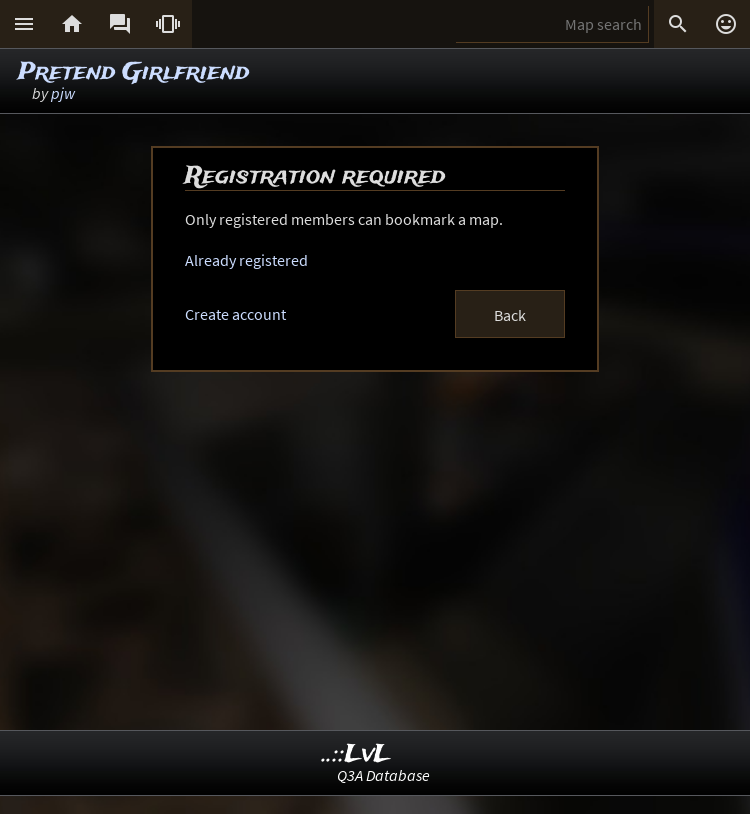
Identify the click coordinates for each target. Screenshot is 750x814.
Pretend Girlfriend (133, 72)
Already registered (246, 260)
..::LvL (356, 754)
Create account (235, 314)
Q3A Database (383, 775)
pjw (63, 93)
